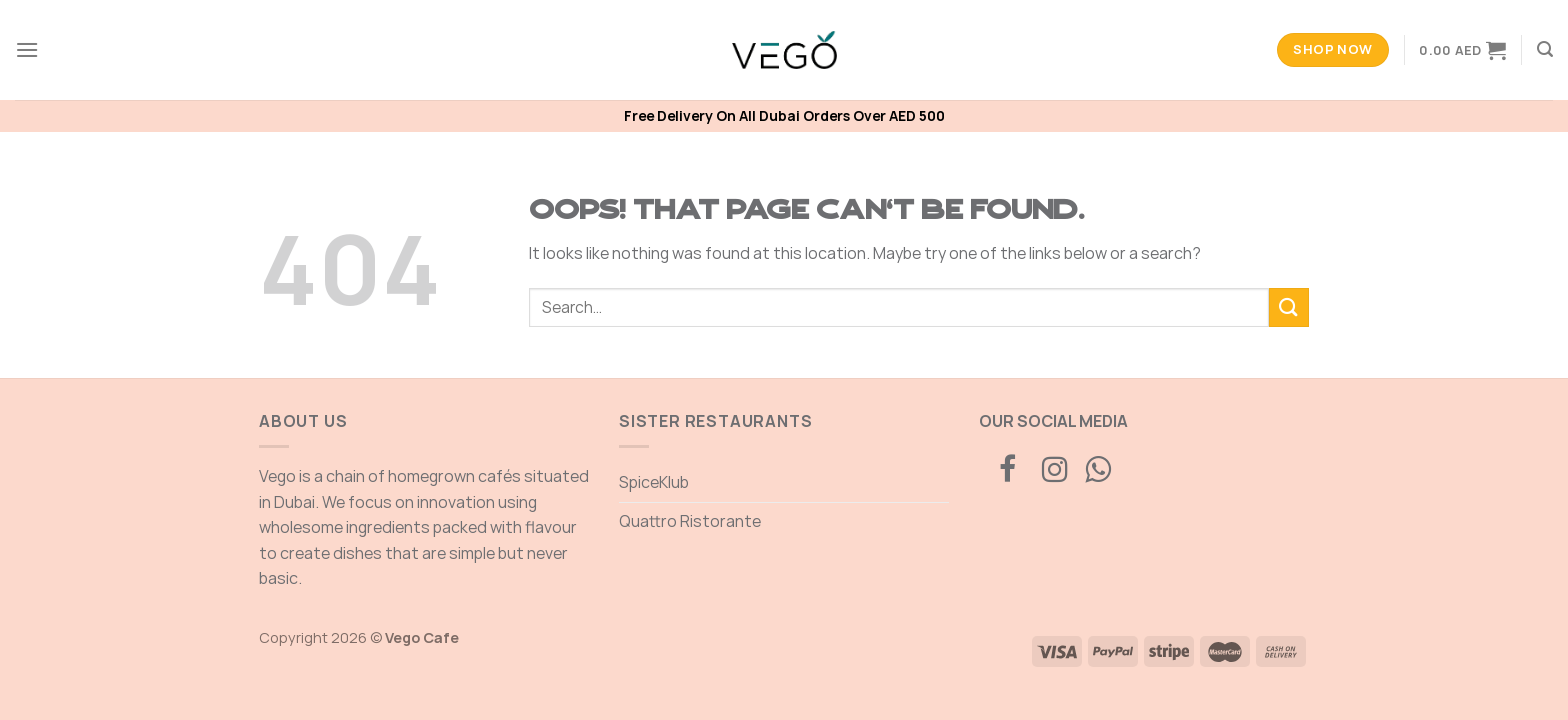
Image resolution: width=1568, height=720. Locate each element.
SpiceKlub (654, 482)
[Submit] (1289, 307)
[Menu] (27, 49)
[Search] (1545, 49)
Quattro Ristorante (690, 521)
